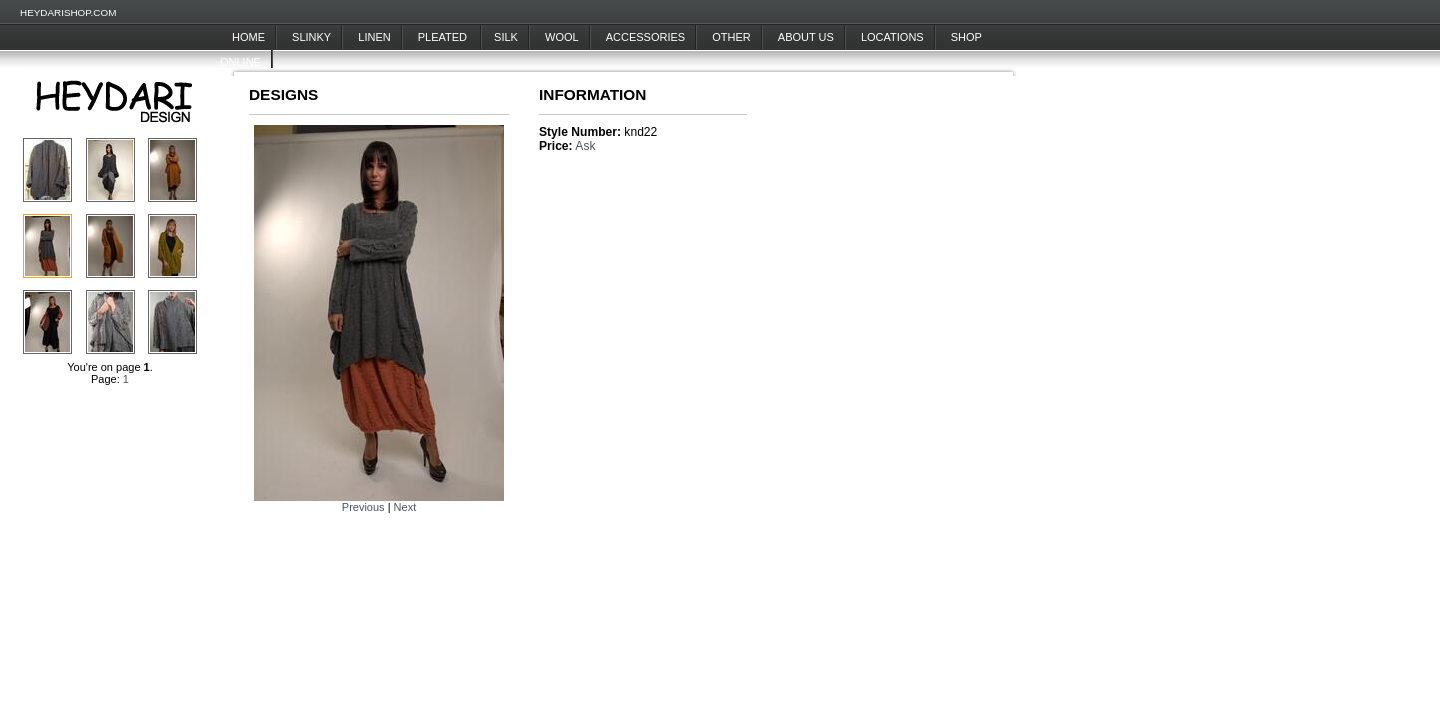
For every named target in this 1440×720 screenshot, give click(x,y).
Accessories (645, 37)
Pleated (444, 37)
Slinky (311, 37)
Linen (374, 37)
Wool (562, 37)
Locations (892, 37)
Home (248, 37)
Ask (585, 146)
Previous (363, 507)
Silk (506, 37)
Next (405, 507)
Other (731, 37)
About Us (806, 37)
